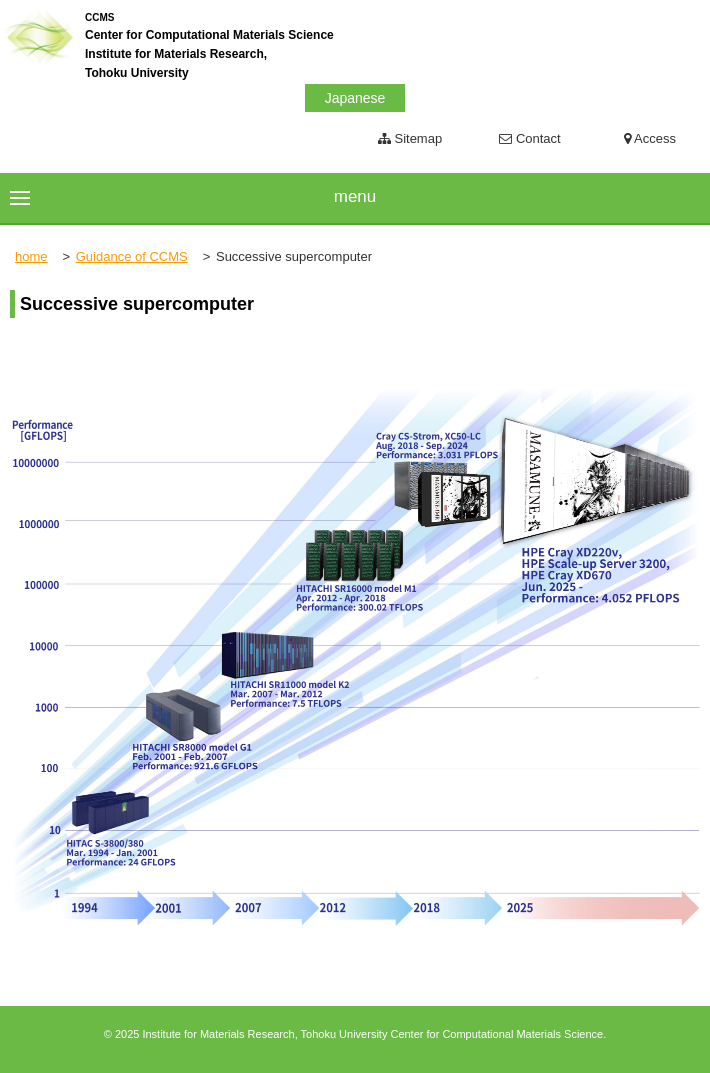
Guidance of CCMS (132, 256)
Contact (529, 138)
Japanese (355, 98)
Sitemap (410, 138)
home (31, 256)
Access (650, 138)
